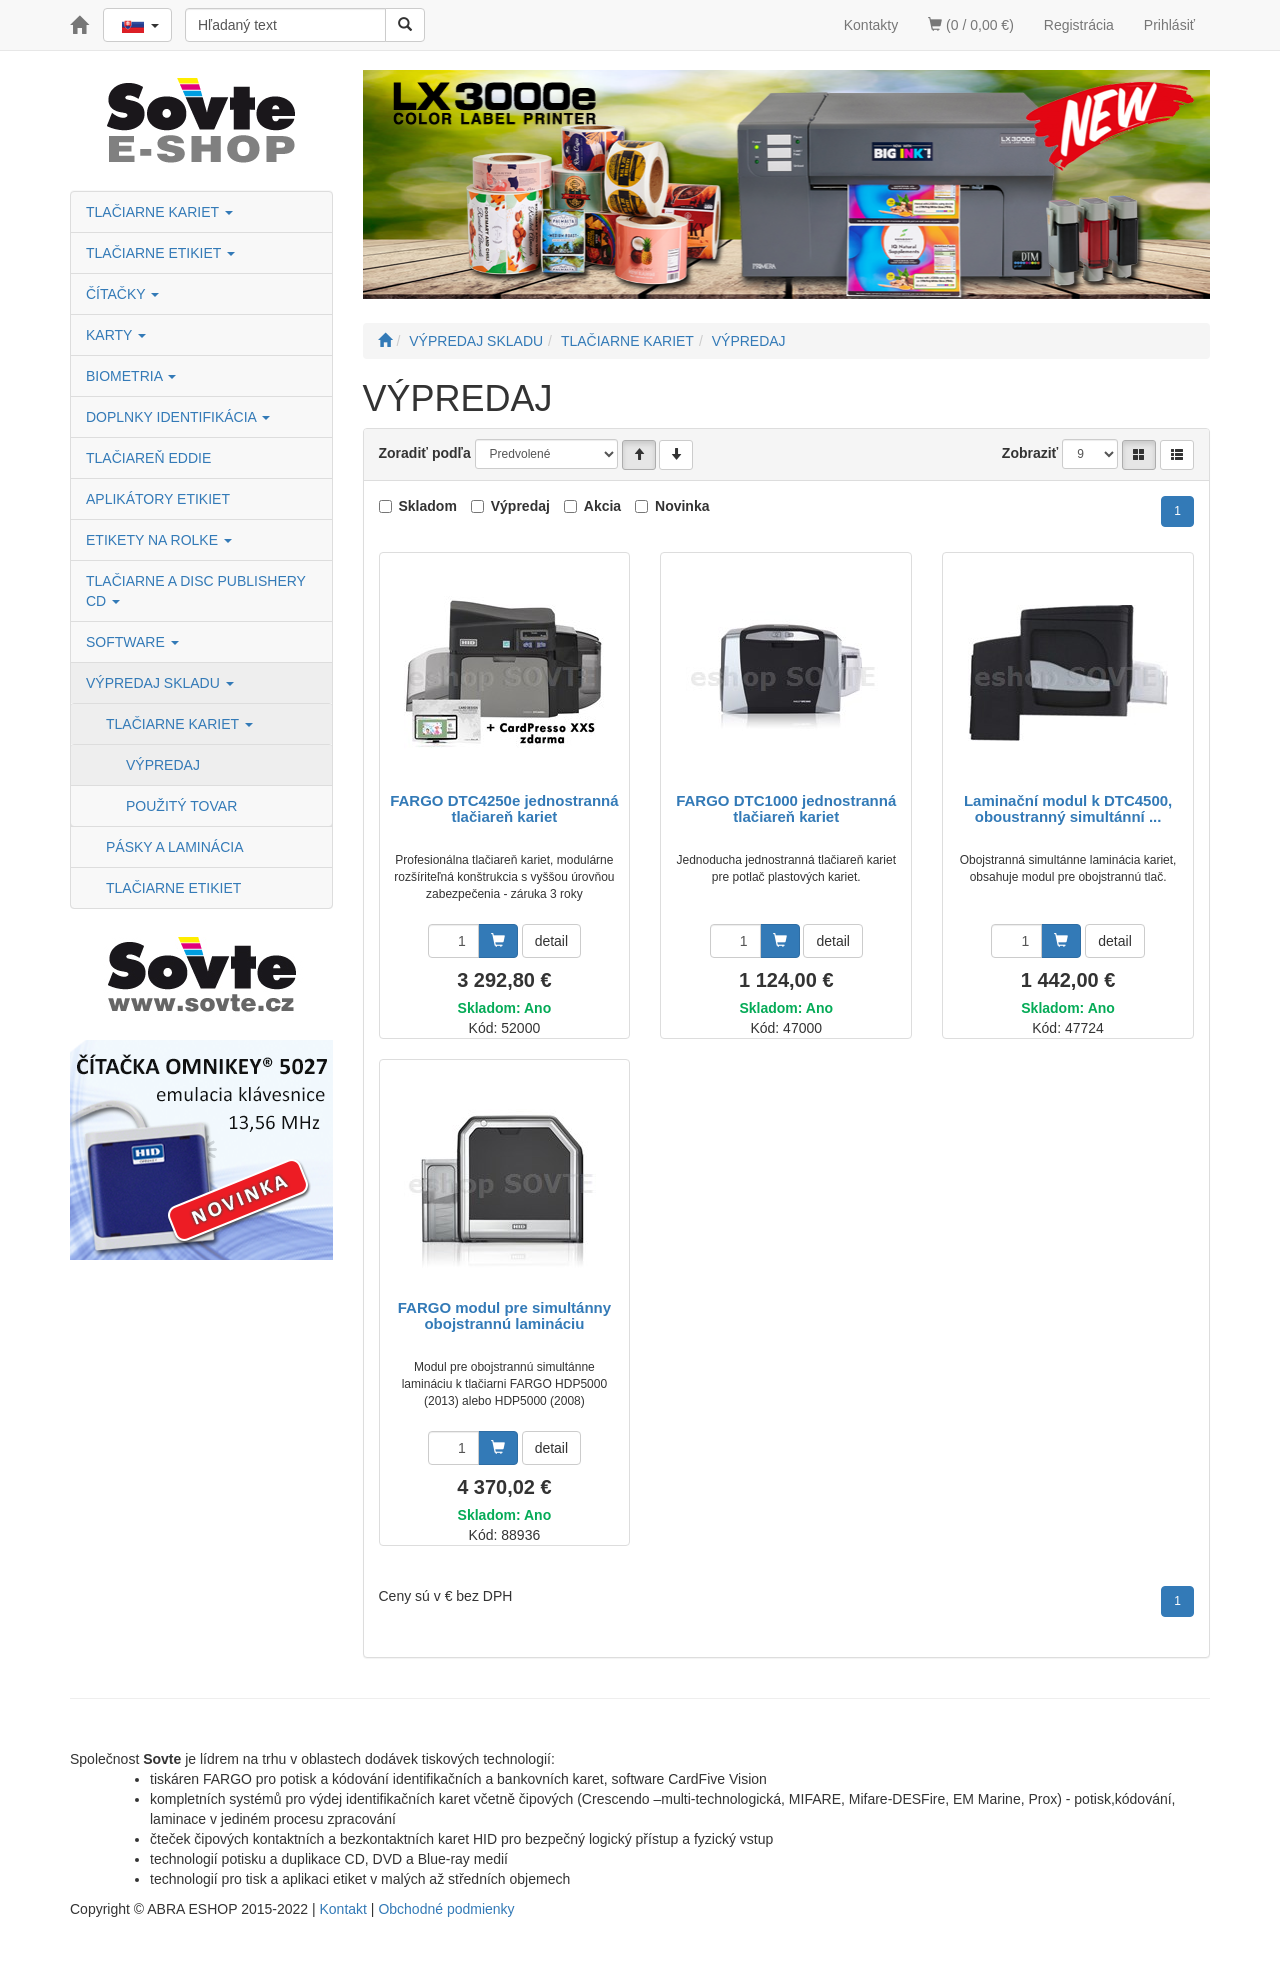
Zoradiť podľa (425, 453)
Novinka (682, 506)
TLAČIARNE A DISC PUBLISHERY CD (196, 591)
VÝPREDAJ (163, 765)
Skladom (428, 506)
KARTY (116, 335)
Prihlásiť (1169, 25)
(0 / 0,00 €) (971, 25)
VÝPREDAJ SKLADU (160, 683)
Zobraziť (1030, 453)
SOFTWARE (132, 642)
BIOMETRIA (131, 376)
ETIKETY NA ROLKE (159, 540)
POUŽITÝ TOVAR (181, 806)
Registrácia (1079, 25)
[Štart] (385, 341)
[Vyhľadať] (405, 25)
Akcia (602, 506)
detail (551, 941)
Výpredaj (520, 506)
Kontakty (871, 25)
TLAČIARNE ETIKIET (160, 253)
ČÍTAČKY (122, 294)
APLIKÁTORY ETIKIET (158, 499)
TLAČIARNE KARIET (159, 212)
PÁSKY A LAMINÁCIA (174, 847)
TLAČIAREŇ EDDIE (148, 458)
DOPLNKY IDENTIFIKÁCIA (178, 417)
